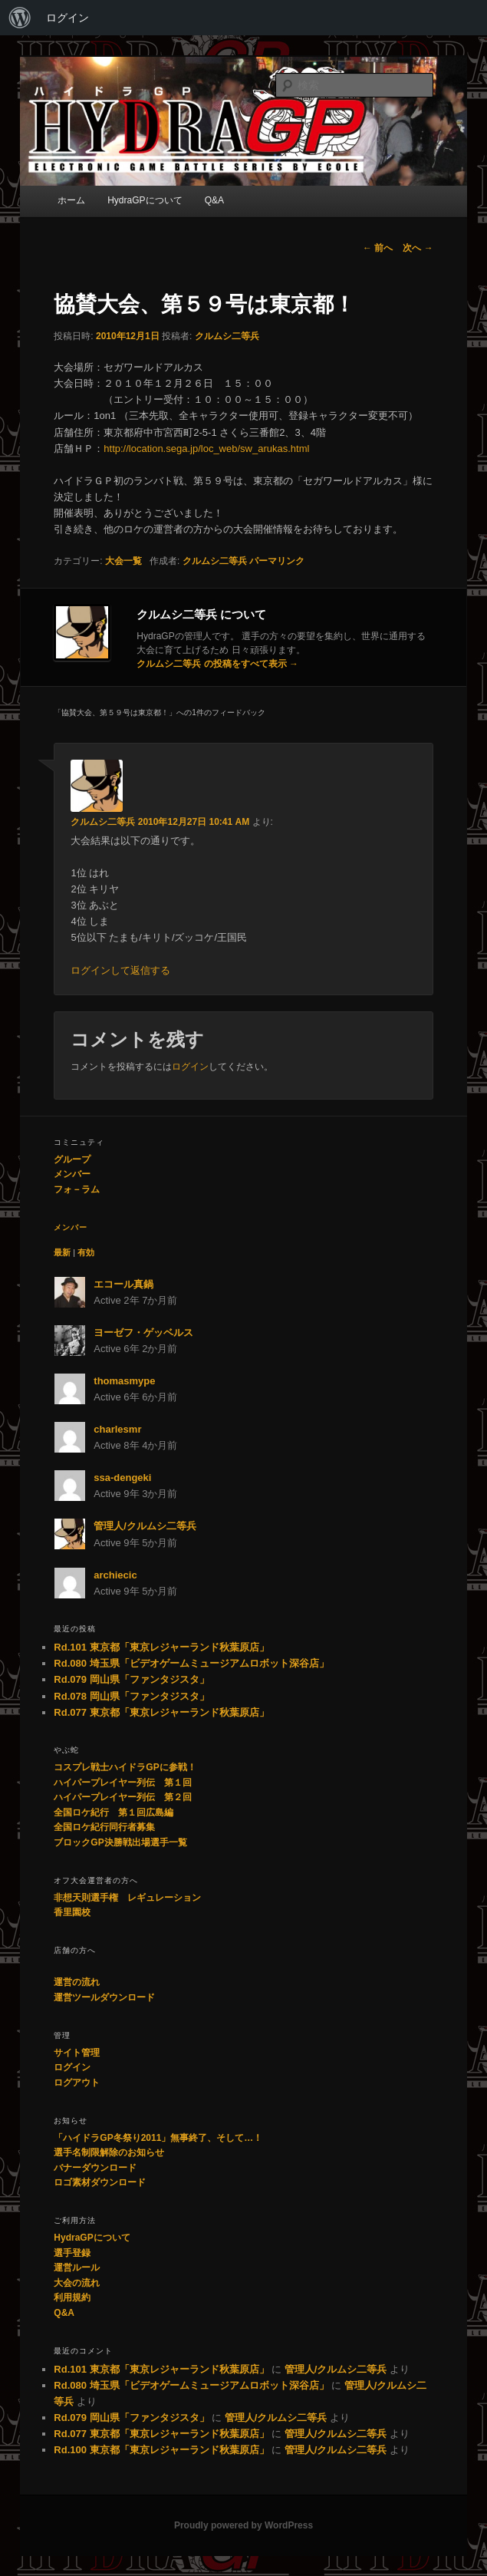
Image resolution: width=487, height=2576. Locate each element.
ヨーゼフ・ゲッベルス (143, 1332)
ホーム (71, 200)
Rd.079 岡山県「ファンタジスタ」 (131, 1679)
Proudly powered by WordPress (243, 2525)
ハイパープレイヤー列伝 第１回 (123, 1782)
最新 (62, 1252)
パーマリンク (276, 561)
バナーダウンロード (95, 2167)
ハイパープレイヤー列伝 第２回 (123, 1797)
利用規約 (72, 2297)
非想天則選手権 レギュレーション (127, 1897)
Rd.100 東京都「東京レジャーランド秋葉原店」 (161, 2450)
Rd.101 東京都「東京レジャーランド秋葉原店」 (161, 1647)
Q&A (214, 200)
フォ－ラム (77, 1189)
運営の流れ (77, 1982)
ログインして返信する (120, 970)
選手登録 (72, 2253)
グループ (72, 1159)
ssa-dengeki (122, 1477)
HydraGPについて (144, 200)
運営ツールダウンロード (104, 1997)
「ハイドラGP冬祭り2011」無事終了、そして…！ (158, 2137)
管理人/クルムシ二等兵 (145, 1526)
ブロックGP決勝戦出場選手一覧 (120, 1842)
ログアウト (77, 2082)
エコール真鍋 (123, 1284)
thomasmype (124, 1381)
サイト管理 (77, 2052)
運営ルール (77, 2267)
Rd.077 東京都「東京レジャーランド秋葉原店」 (161, 1712)
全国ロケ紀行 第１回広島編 (113, 1812)
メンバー (72, 1174)
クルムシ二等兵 (227, 336)
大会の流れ (77, 2283)
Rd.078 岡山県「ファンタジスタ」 (131, 1696)
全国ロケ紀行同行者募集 (104, 1827)
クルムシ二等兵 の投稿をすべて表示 (217, 663)
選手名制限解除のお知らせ (109, 2152)
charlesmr (117, 1429)
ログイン (67, 18)
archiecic (115, 1575)
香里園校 (72, 1912)
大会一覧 (123, 561)
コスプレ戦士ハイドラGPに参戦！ (125, 1767)
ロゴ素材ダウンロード (100, 2182)
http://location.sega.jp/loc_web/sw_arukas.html (206, 448)
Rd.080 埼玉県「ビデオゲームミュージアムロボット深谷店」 (191, 1663)
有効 (85, 1252)
